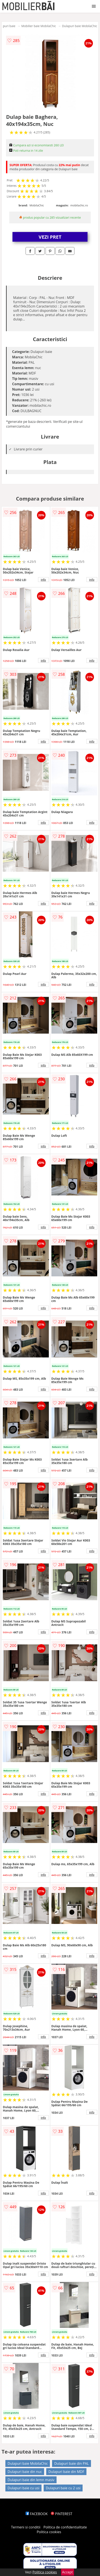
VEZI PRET (50, 236)
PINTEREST (61, 2513)
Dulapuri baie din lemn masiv (31, 2479)
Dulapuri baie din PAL (71, 2463)
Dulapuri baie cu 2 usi (63, 2488)
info (43, 579)
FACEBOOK (37, 2513)
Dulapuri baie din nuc (25, 2471)
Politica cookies (49, 2532)
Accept (67, 2572)
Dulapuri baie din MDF (66, 2471)
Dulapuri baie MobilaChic (79, 26)
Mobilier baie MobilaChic (38, 26)
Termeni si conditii (25, 2527)
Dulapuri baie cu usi (23, 2488)
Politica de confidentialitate (65, 2527)
